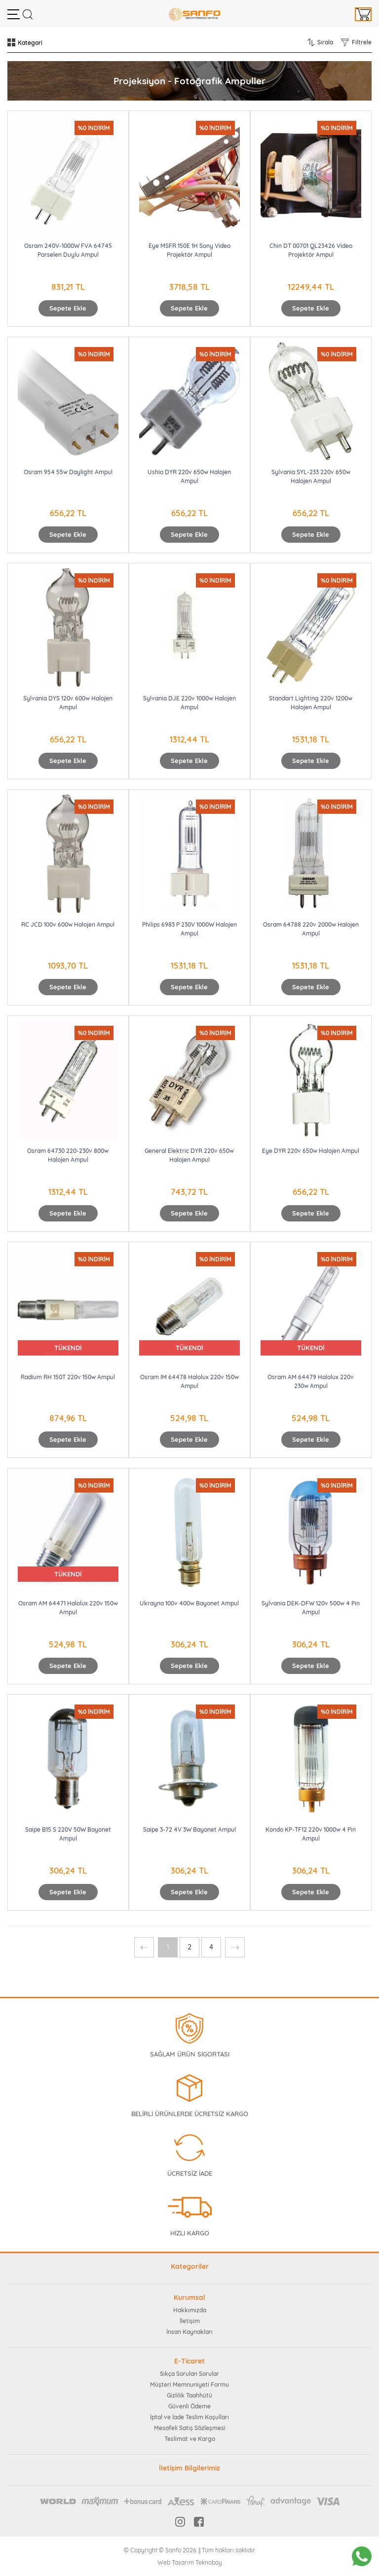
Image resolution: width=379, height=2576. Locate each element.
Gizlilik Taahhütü (189, 2395)
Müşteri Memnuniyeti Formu (189, 2384)
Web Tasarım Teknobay (189, 2562)
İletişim (190, 2321)
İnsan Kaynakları (189, 2331)
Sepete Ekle (67, 308)
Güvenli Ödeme (189, 2406)
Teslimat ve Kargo (189, 2438)
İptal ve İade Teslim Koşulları (189, 2417)
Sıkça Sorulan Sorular (189, 2373)
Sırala (325, 42)
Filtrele (362, 42)
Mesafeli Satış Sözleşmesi (190, 2428)
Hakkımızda (189, 2310)
